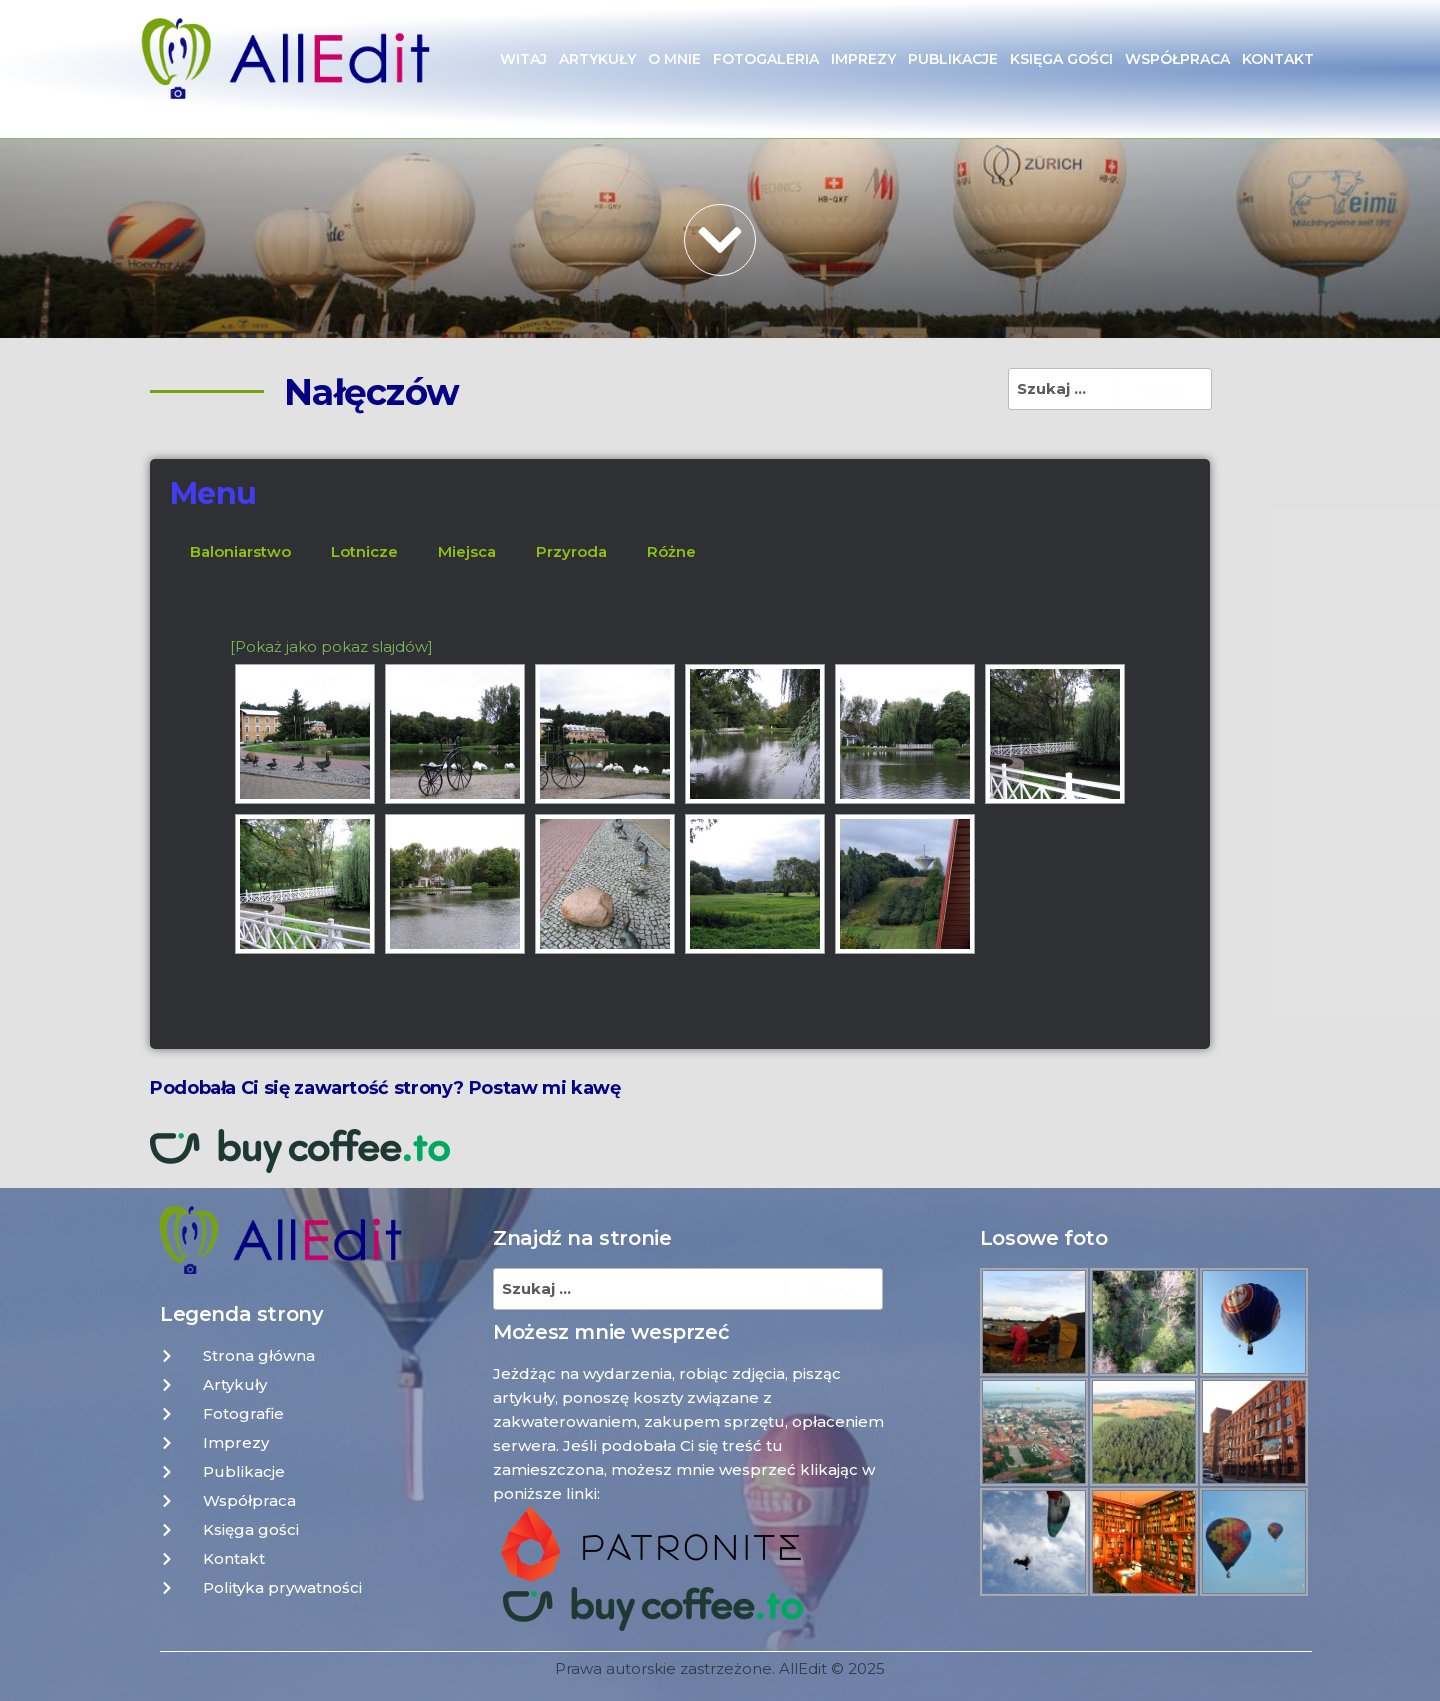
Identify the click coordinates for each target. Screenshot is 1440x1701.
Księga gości (1061, 59)
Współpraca (1177, 59)
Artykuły (597, 59)
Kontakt (1278, 59)
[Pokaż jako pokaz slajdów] (331, 646)
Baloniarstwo (240, 551)
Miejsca (467, 551)
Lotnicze (364, 551)
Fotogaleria (766, 59)
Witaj (523, 59)
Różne (671, 551)
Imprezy (863, 59)
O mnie (674, 59)
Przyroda (571, 551)
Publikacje (953, 59)
